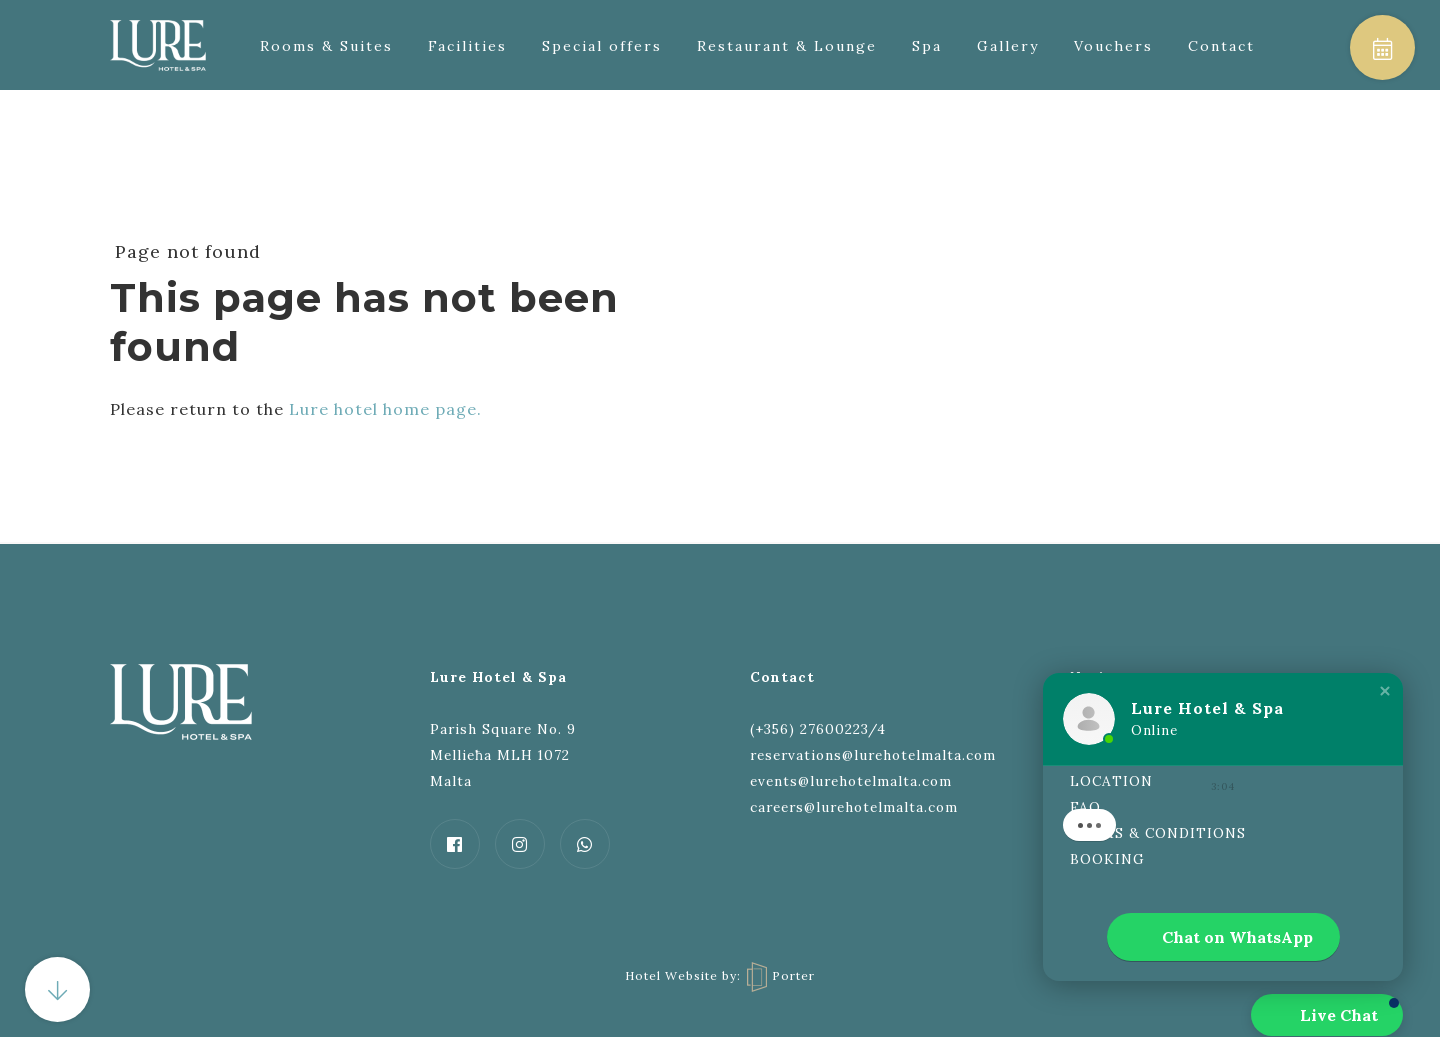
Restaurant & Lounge (787, 46)
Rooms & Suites (326, 46)
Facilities (467, 46)
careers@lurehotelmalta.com (854, 807)
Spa (927, 46)
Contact (1221, 46)
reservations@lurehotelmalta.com (873, 755)
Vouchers (1113, 46)
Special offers (602, 46)
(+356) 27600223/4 (818, 729)
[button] (1385, 691)
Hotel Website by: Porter (720, 975)
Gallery (1008, 46)
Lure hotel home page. (385, 409)
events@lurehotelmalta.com (851, 781)
